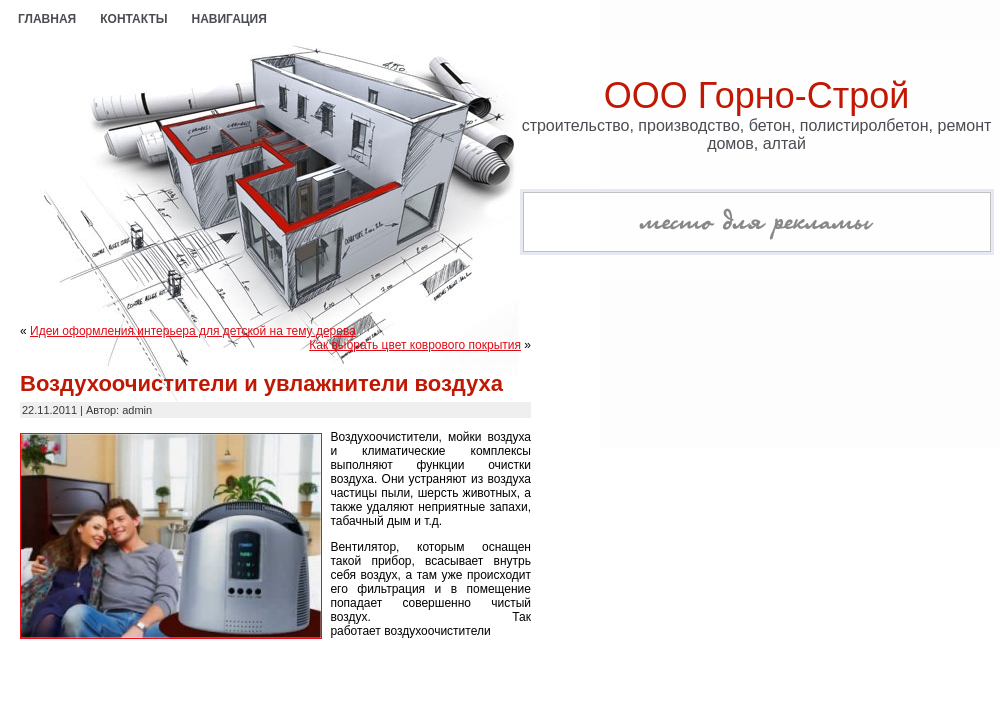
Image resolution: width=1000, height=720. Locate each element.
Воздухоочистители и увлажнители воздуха (261, 383)
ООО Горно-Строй (757, 95)
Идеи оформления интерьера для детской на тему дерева (193, 331)
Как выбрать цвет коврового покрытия (415, 345)
